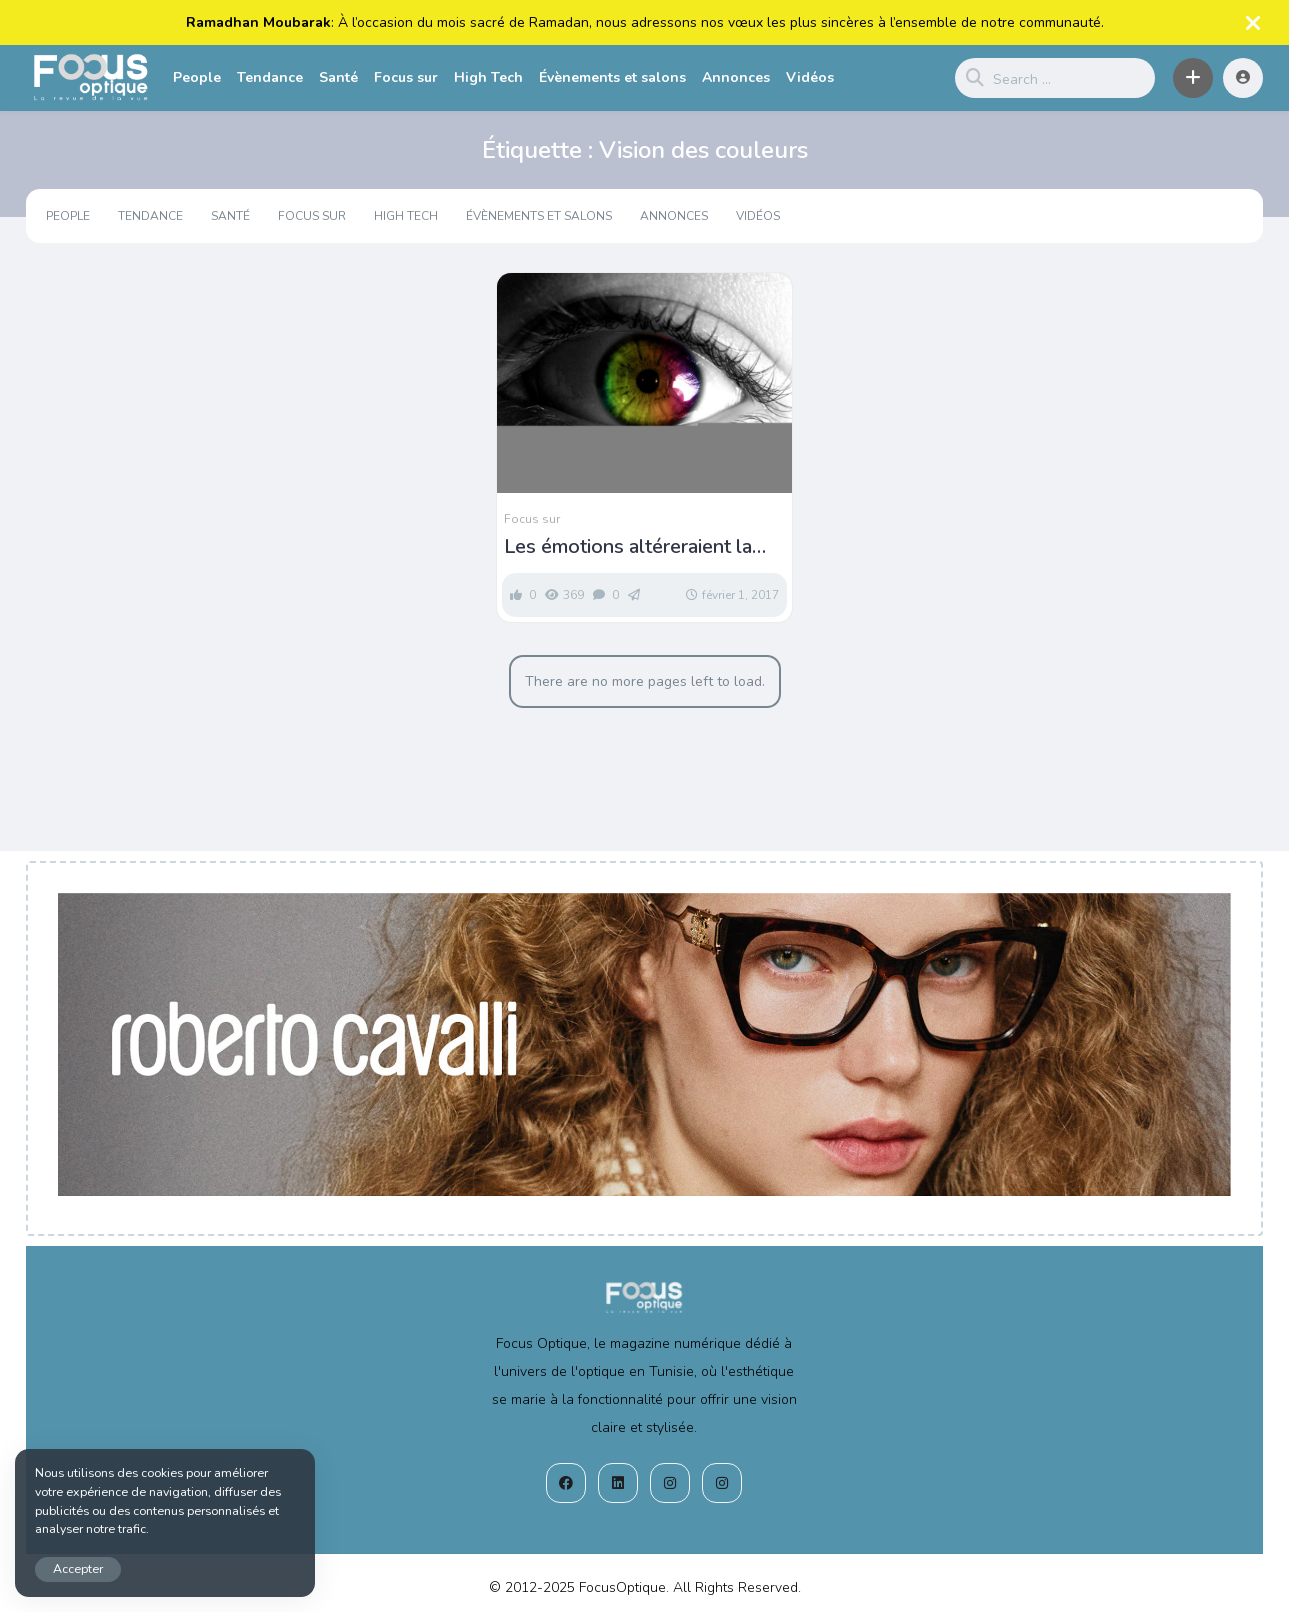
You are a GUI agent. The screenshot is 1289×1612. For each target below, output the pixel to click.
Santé (338, 77)
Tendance (270, 77)
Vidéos (810, 77)
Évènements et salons (612, 77)
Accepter (78, 1568)
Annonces (736, 77)
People (197, 77)
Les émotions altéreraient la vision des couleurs (628, 547)
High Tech (488, 77)
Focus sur (406, 77)
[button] (1193, 78)
